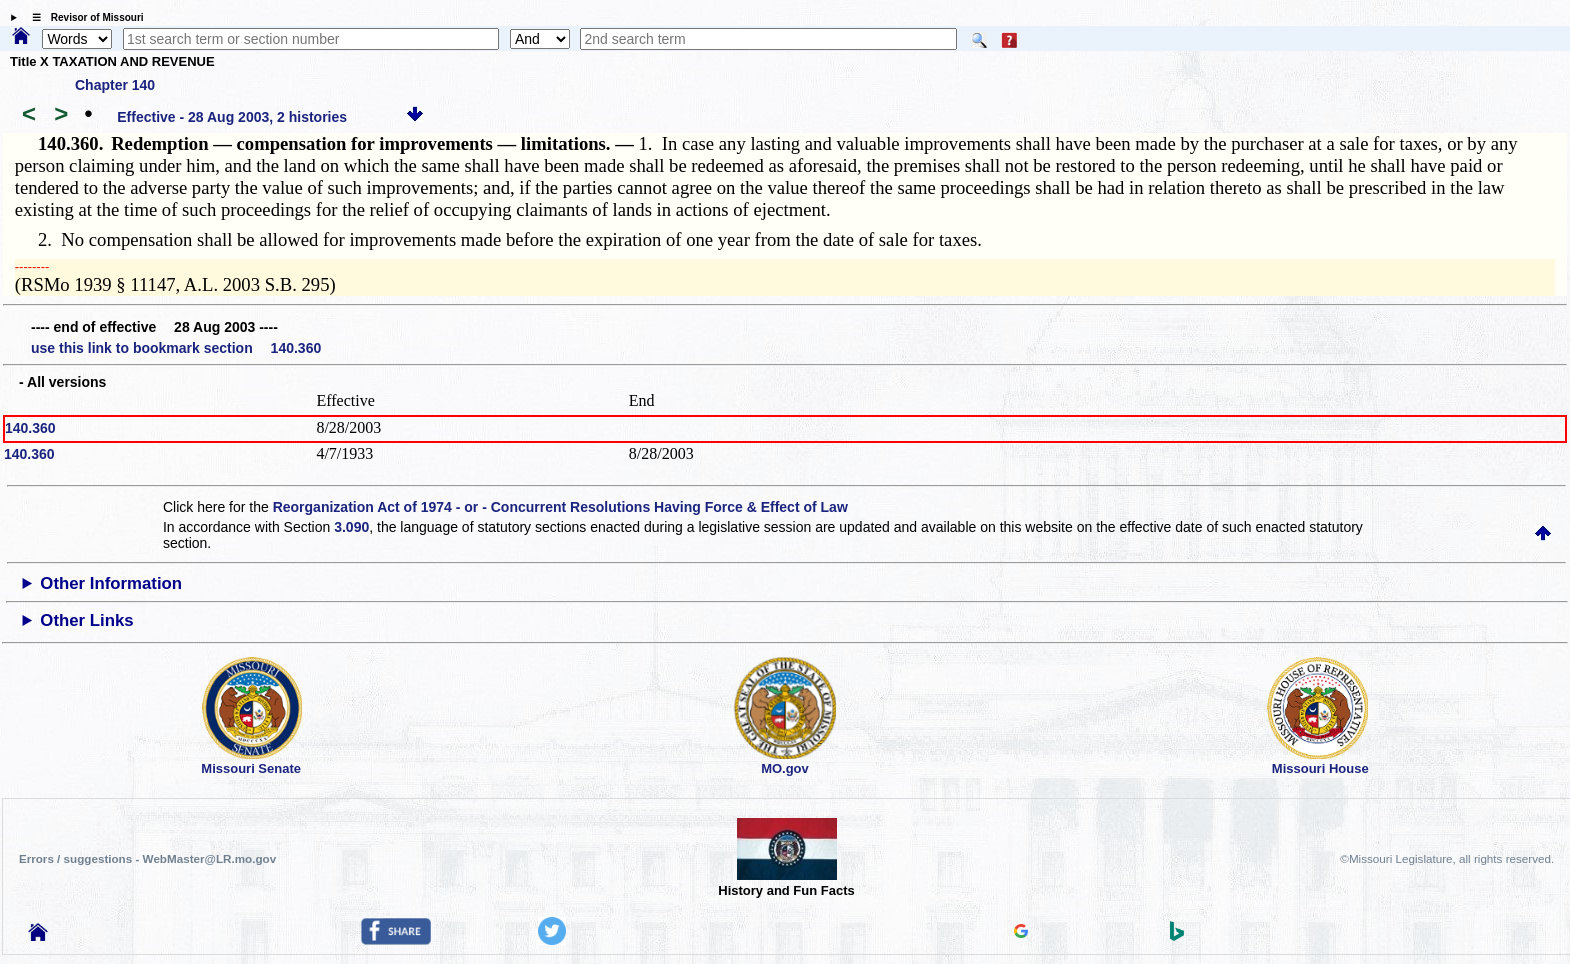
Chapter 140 (115, 85)
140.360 (30, 428)
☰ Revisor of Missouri (83, 17)
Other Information (111, 583)
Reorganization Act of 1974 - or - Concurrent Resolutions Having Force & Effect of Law (560, 507)
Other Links (86, 620)
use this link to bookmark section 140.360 (176, 348)
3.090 (351, 527)
